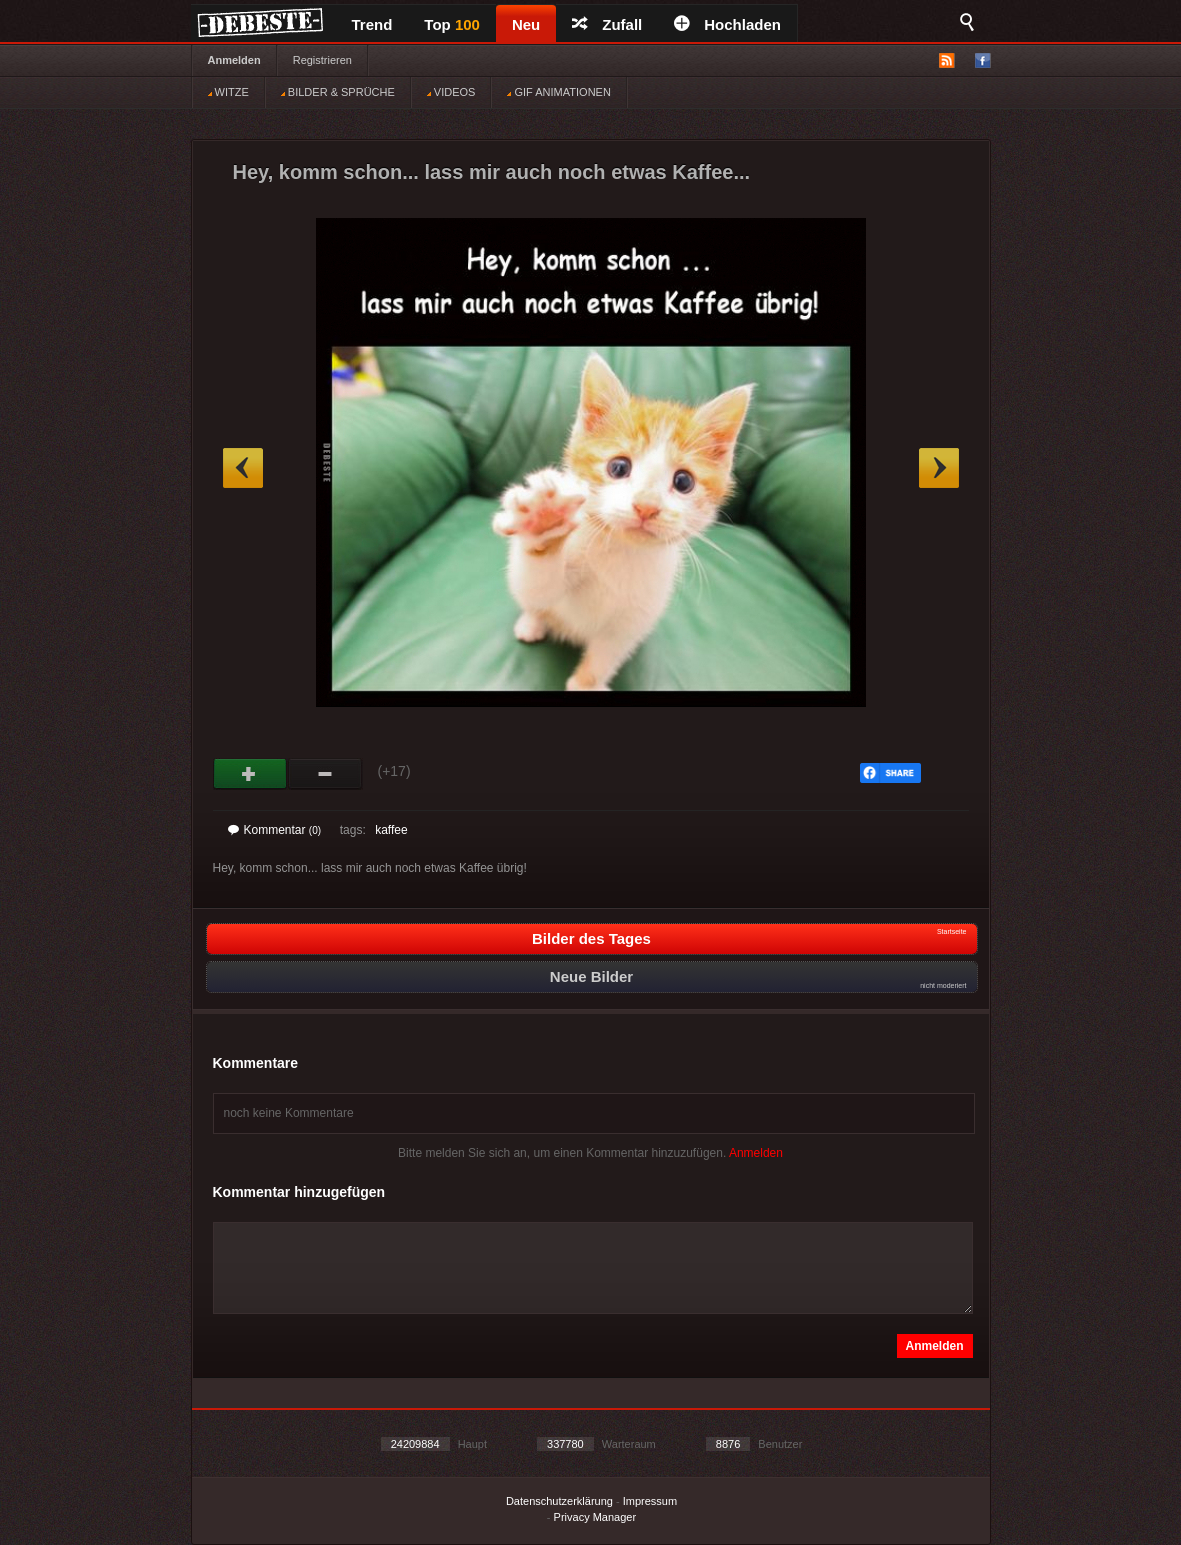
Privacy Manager (595, 1517)
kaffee (391, 830)
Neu (526, 24)
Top (452, 24)
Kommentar (275, 830)
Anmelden (234, 60)
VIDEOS (451, 92)
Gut (250, 774)
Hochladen (727, 24)
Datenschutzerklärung (559, 1501)
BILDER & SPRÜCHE (338, 92)
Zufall (607, 24)
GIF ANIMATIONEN (558, 92)
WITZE (228, 92)
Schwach (325, 774)
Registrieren (322, 60)
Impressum (650, 1501)
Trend (372, 24)
